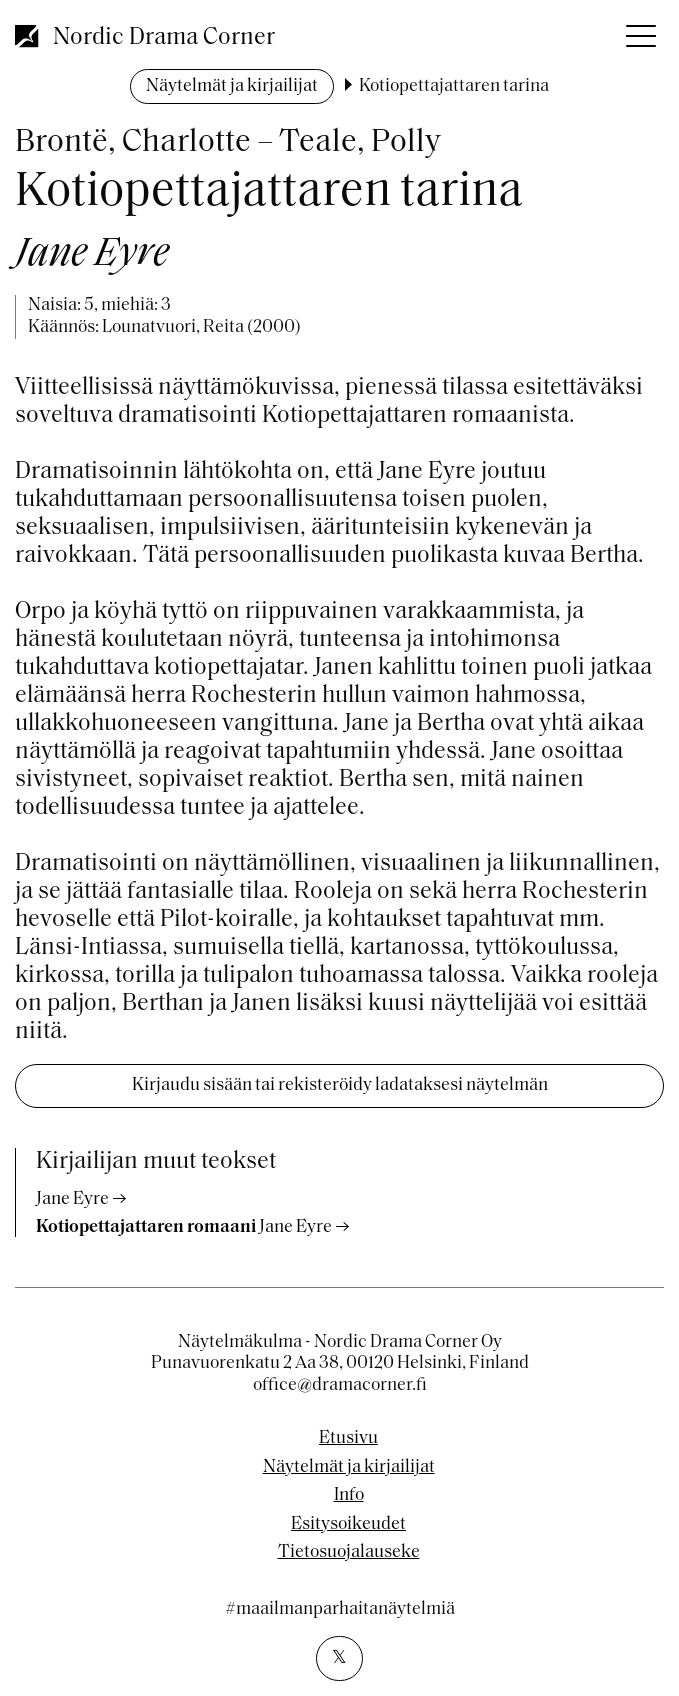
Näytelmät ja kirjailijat (232, 86)
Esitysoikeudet (348, 1525)
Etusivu (348, 1439)
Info (349, 1496)
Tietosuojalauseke (349, 1553)
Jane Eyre (72, 1199)
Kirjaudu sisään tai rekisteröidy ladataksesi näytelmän (340, 1085)
